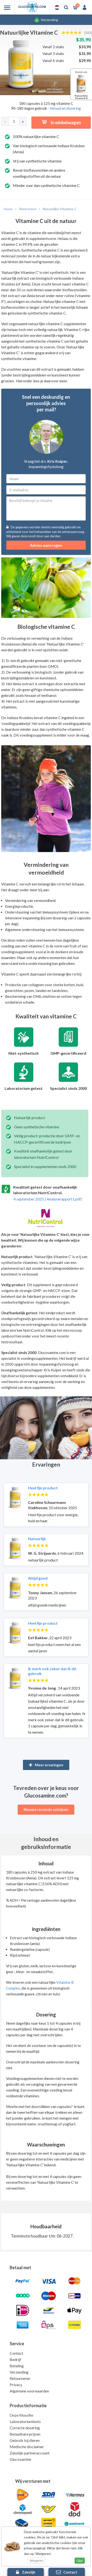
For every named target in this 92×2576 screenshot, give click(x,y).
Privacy (16, 2384)
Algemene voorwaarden (29, 2391)
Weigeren (36, 2560)
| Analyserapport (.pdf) (48, 1199)
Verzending (49, 20)
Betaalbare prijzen (25, 2434)
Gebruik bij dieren (25, 2440)
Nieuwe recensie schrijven (46, 1809)
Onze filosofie (21, 2415)
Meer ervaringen (46, 1765)
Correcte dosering (25, 2427)
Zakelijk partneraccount (30, 2453)
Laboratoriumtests (25, 2421)
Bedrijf (15, 2359)
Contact (16, 2353)
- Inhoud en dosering (64, 108)
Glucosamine (20, 2459)
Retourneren (20, 2378)
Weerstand (27, 209)
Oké (80, 2561)
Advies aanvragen (46, 545)
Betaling (17, 2365)
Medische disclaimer (27, 2446)
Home (8, 209)
